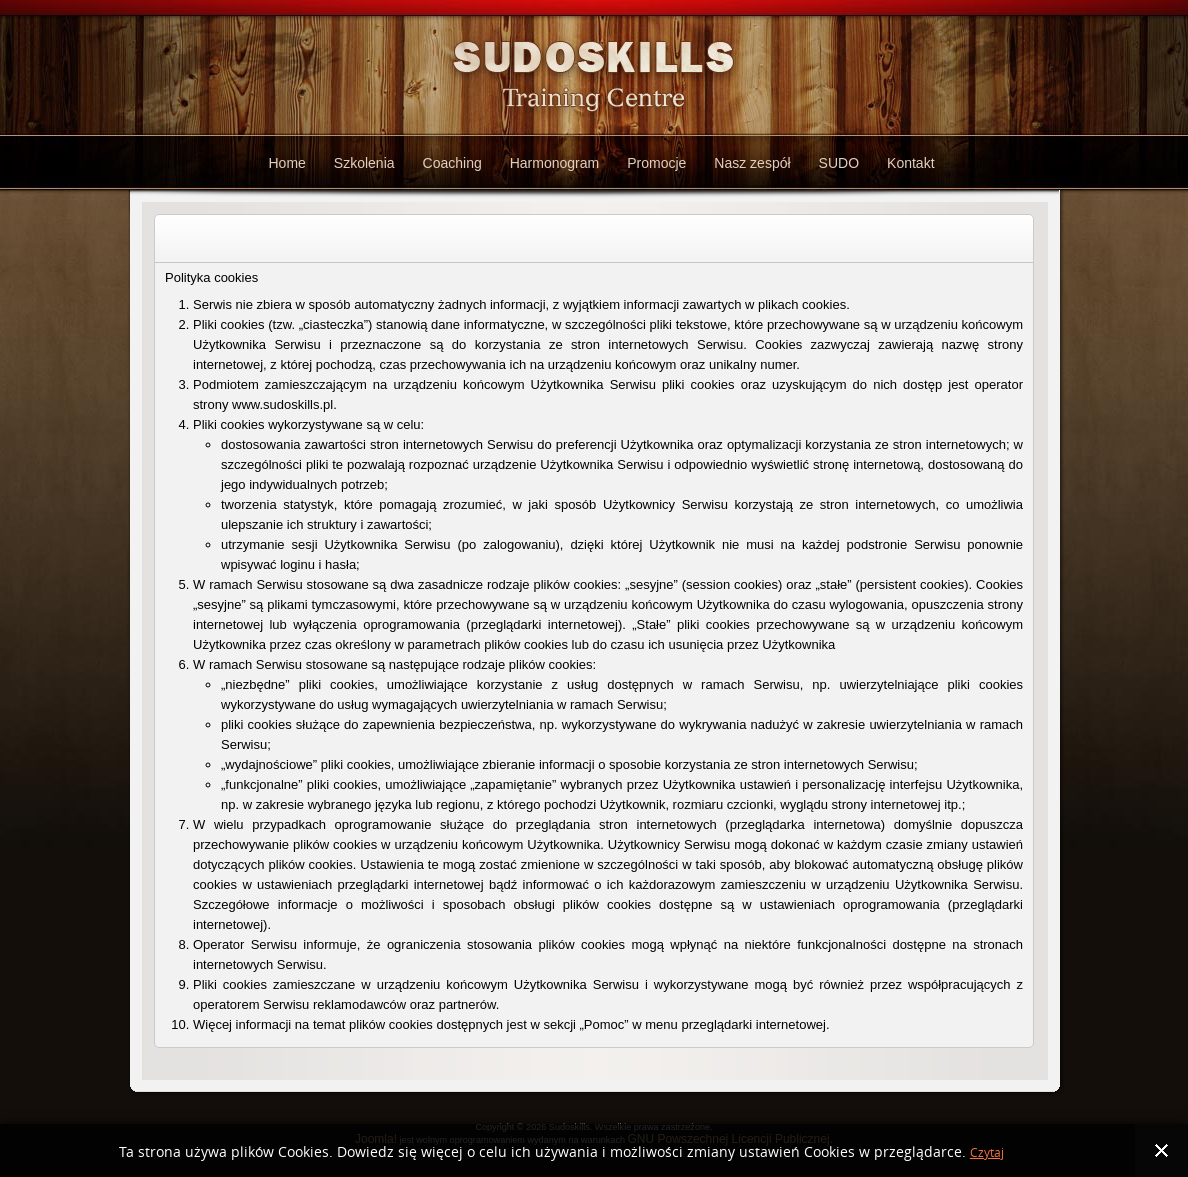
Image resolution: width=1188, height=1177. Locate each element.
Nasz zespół (752, 163)
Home (286, 163)
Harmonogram (554, 163)
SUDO (839, 163)
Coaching (452, 163)
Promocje (656, 163)
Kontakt (910, 163)
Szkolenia (364, 163)
